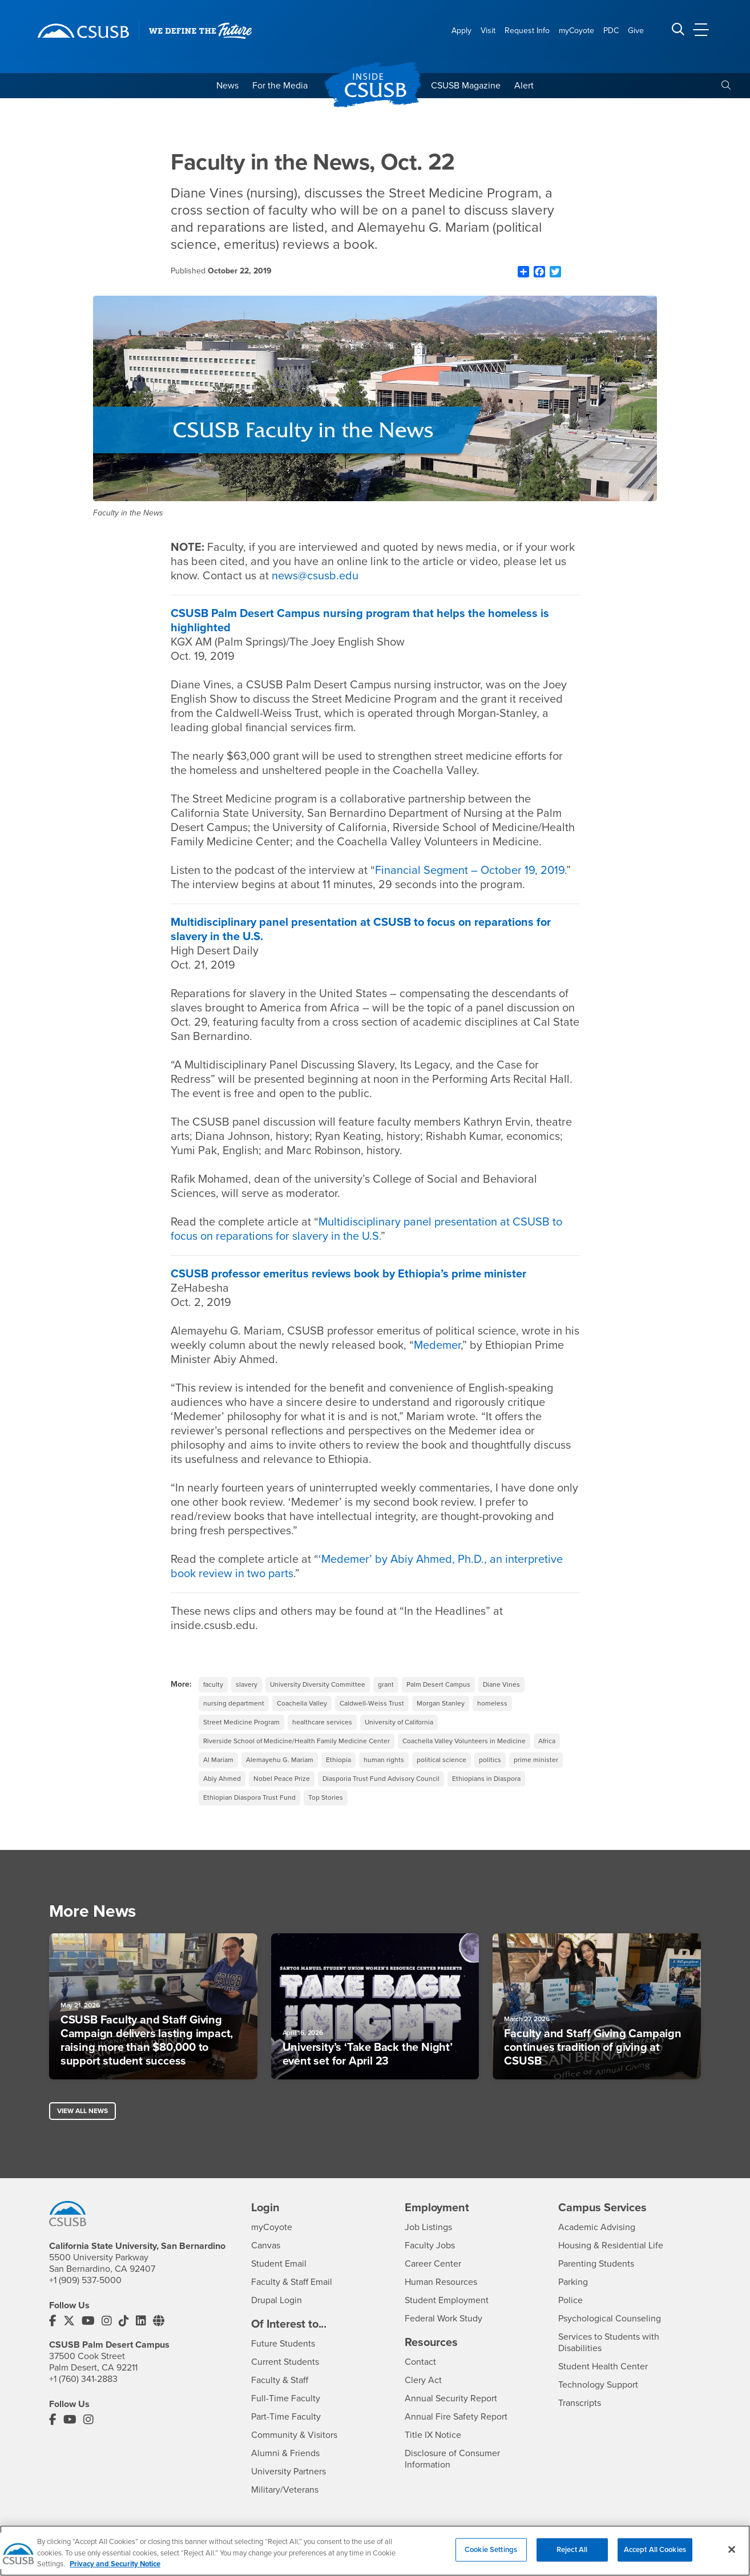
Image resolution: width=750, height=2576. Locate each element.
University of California (399, 1722)
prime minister (536, 1760)
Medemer (437, 1345)
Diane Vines (501, 1684)
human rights (384, 1760)
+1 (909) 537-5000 (85, 2280)
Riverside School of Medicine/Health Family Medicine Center (296, 1741)
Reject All (572, 2555)
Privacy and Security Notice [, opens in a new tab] (115, 2570)
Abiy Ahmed (222, 1779)
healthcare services (322, 1722)
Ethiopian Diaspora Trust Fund (249, 1797)
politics (490, 1760)
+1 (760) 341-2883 (83, 2379)
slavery (246, 1684)
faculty (213, 1684)
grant (386, 1684)
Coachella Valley (302, 1703)
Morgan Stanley (441, 1703)
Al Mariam (218, 1760)
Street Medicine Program (241, 1722)
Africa (546, 1741)
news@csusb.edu (315, 576)
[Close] (731, 2555)
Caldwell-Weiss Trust (372, 1703)
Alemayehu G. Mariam (279, 1760)
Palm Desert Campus (438, 1684)
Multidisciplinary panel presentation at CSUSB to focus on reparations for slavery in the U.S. (366, 1229)
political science (441, 1760)
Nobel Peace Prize (281, 1779)
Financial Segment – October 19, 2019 (469, 870)
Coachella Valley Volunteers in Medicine (464, 1741)
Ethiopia (338, 1760)
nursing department (233, 1703)
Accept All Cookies (655, 2555)
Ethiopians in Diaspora (486, 1779)
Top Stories (325, 1797)
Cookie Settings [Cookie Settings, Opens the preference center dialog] (491, 2555)
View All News (82, 2111)
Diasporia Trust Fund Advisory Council (380, 1779)
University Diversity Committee (317, 1684)
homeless (492, 1703)
